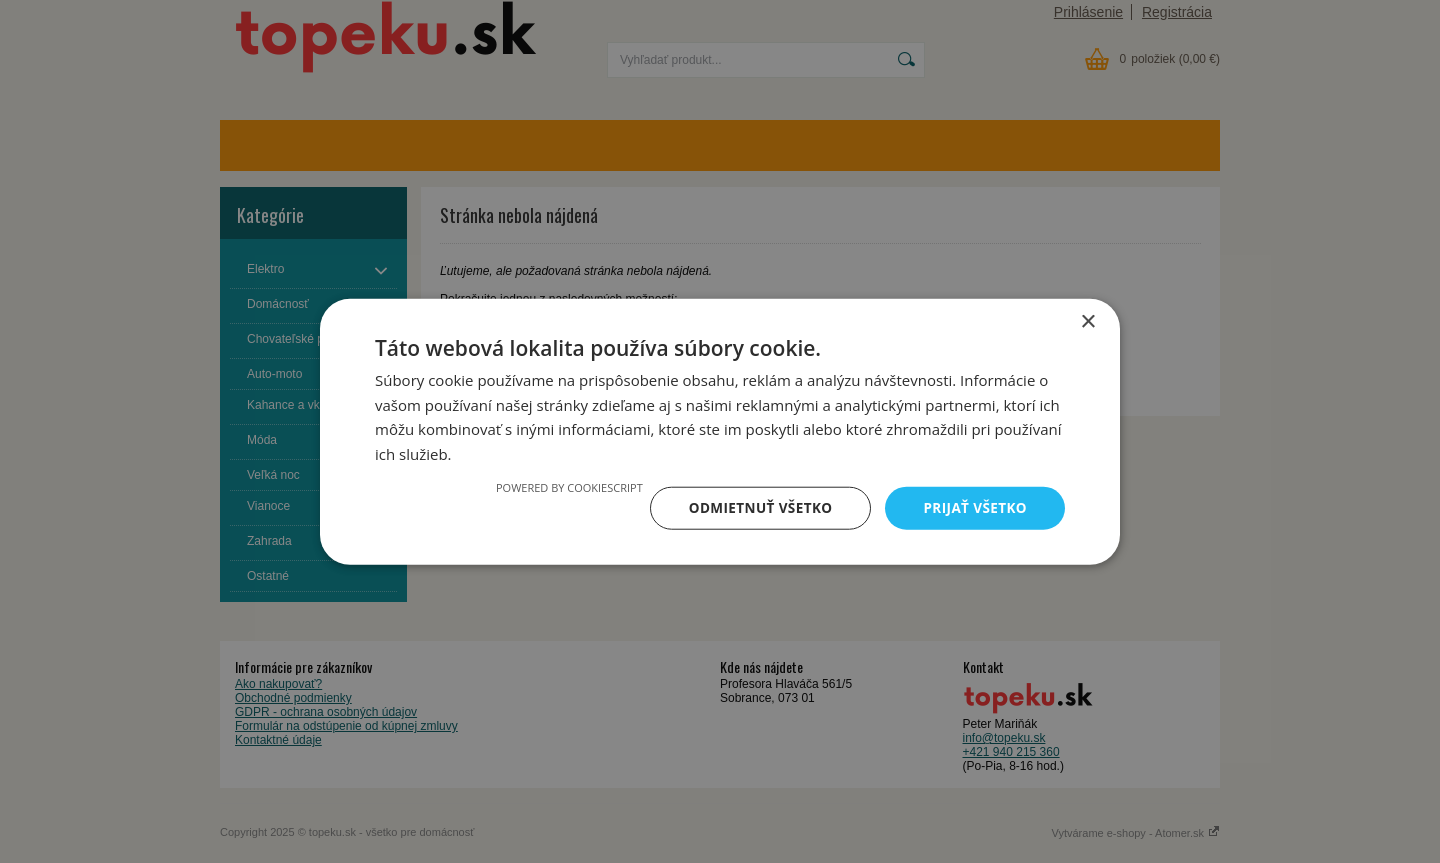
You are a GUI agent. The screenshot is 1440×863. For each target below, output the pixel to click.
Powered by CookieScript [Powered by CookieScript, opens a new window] (561, 486)
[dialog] (720, 431)
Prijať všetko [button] (973, 507)
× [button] (1087, 320)
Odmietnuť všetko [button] (754, 507)
